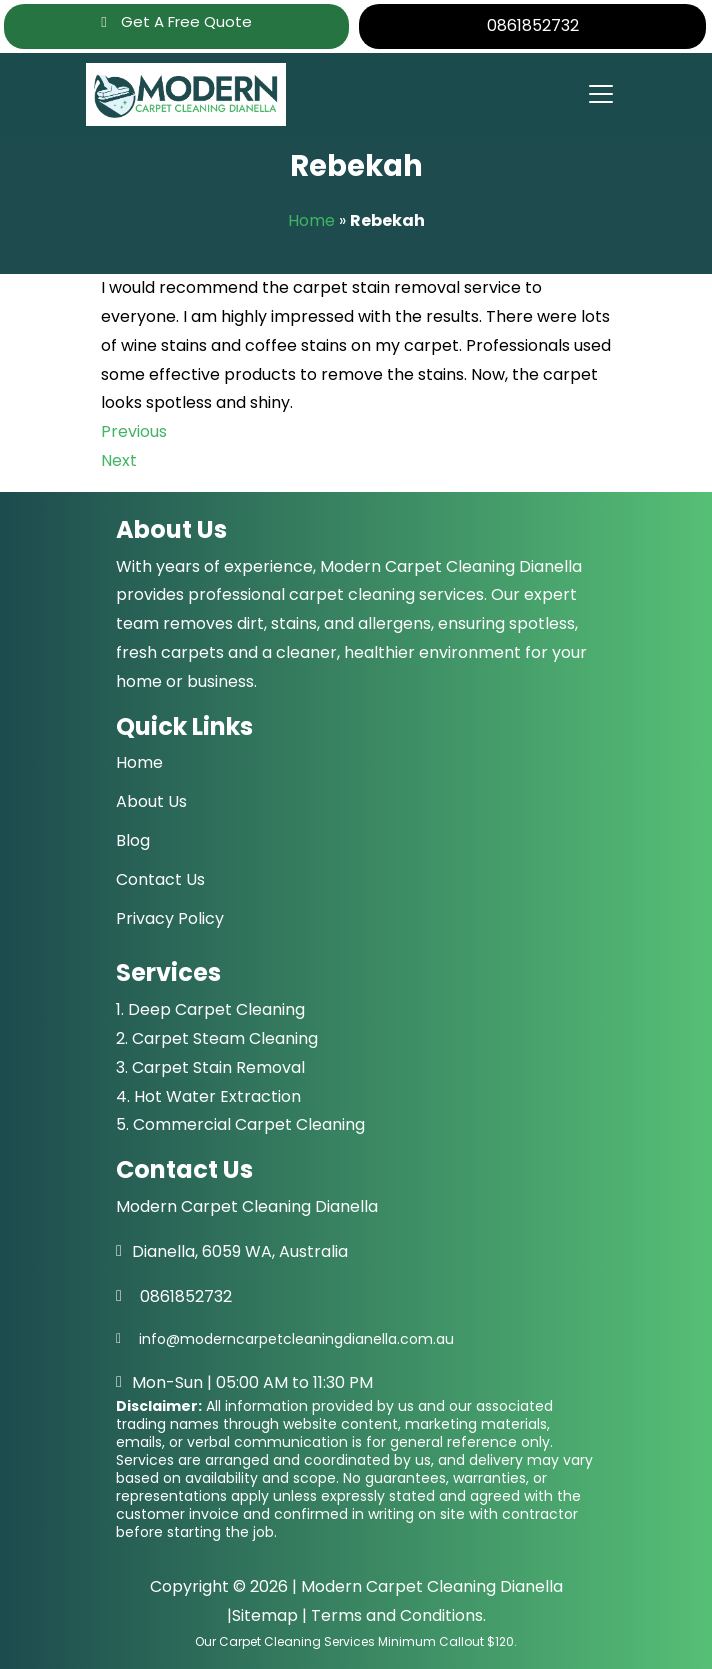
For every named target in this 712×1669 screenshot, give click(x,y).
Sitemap (265, 1615)
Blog (133, 840)
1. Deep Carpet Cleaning (210, 1009)
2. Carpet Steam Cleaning (217, 1038)
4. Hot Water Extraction (208, 1096)
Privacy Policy (170, 918)
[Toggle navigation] (600, 94)
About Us (151, 801)
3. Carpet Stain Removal (210, 1067)
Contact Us (160, 879)
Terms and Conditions (397, 1615)
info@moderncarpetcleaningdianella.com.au (296, 1339)
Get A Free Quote (176, 21)
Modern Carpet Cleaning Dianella (432, 1586)
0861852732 (533, 25)
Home (311, 220)
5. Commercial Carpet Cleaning (240, 1124)
